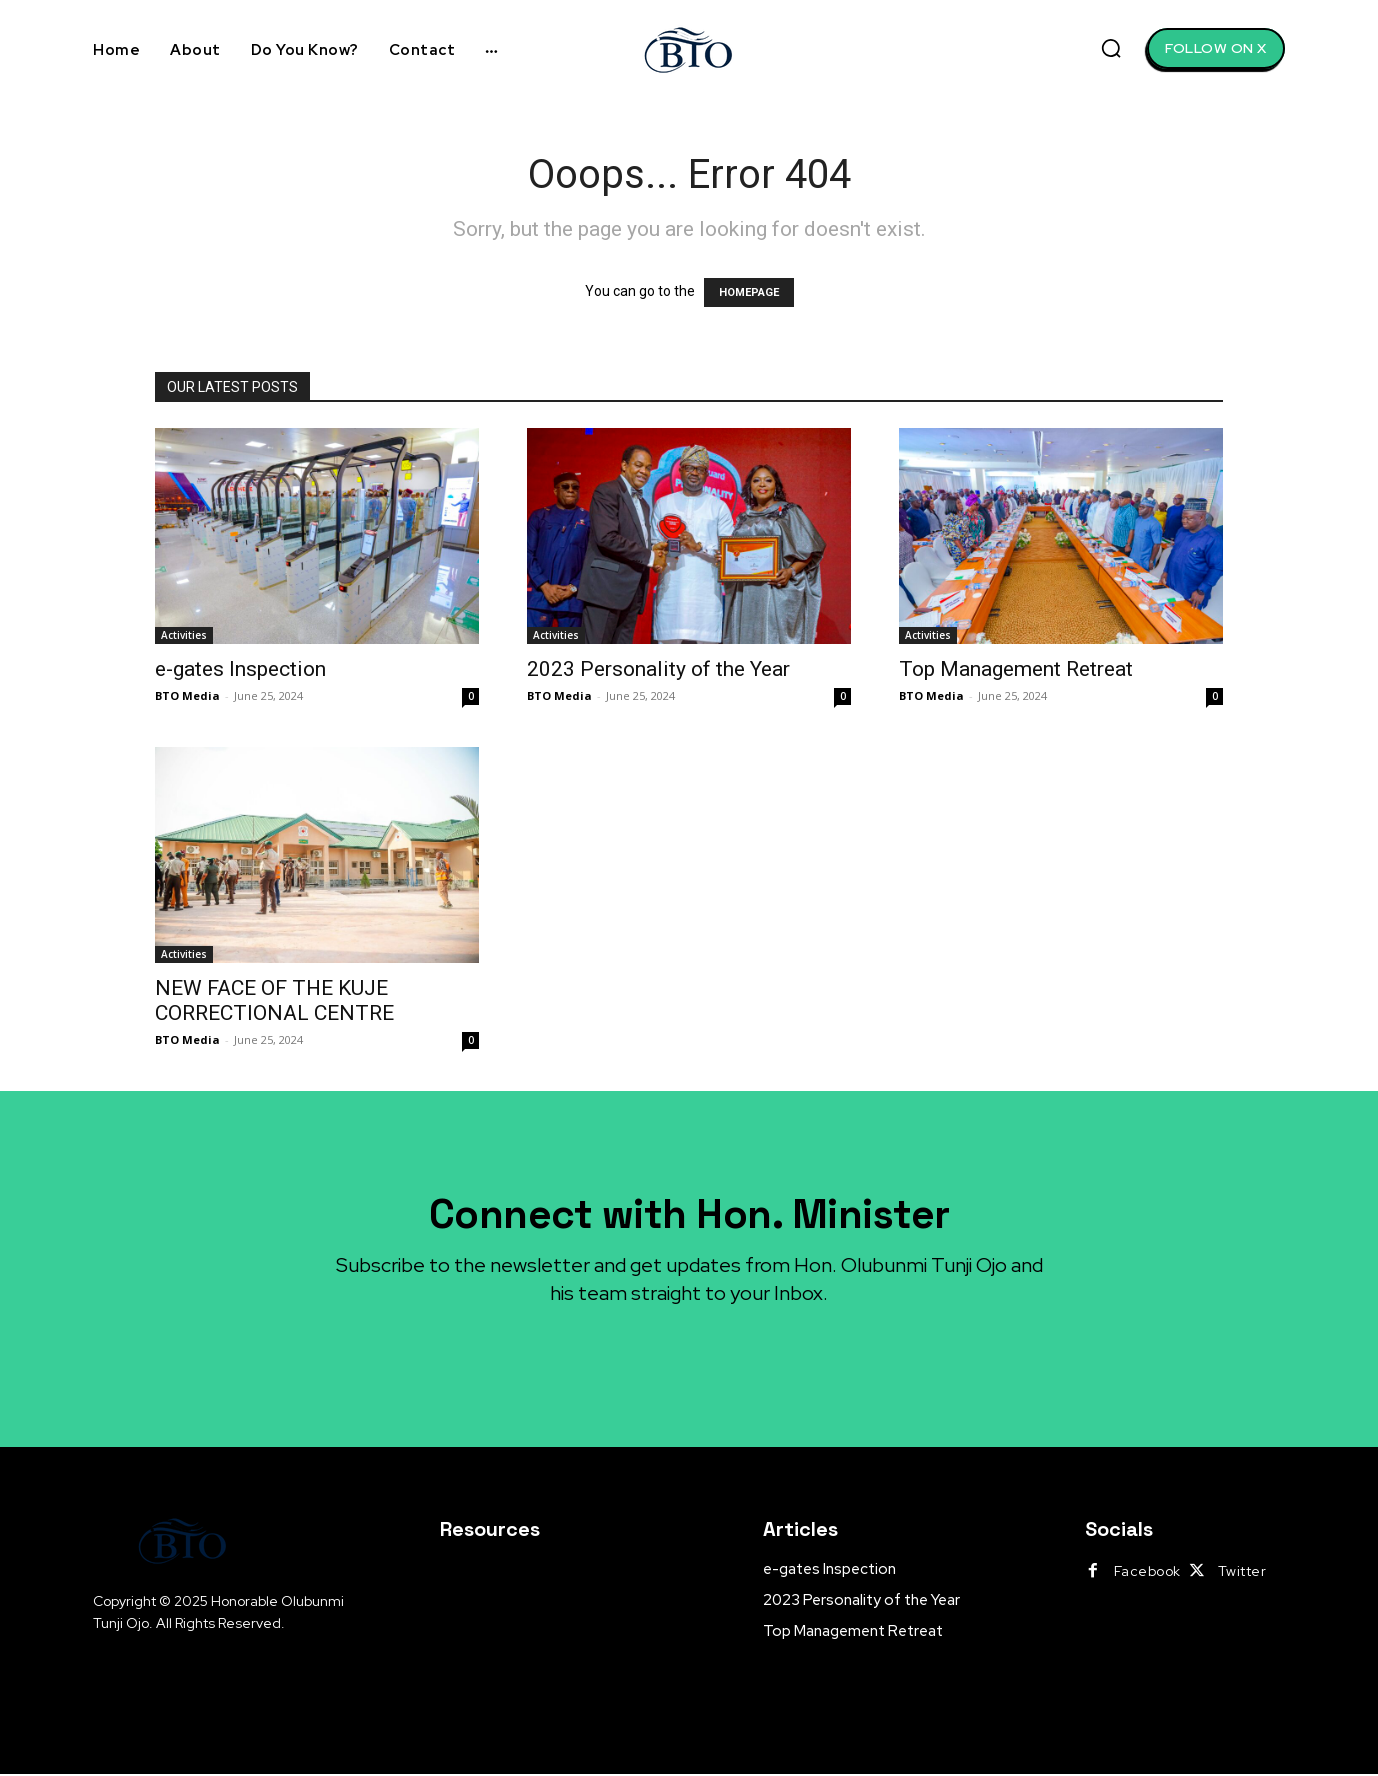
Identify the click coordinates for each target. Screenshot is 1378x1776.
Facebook (1147, 1573)
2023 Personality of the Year (658, 669)
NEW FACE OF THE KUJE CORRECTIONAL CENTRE (274, 1000)
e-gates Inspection (240, 669)
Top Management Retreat (1016, 669)
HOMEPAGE (749, 292)
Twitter (1242, 1573)
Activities (184, 635)
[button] (1111, 48)
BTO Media (187, 695)
